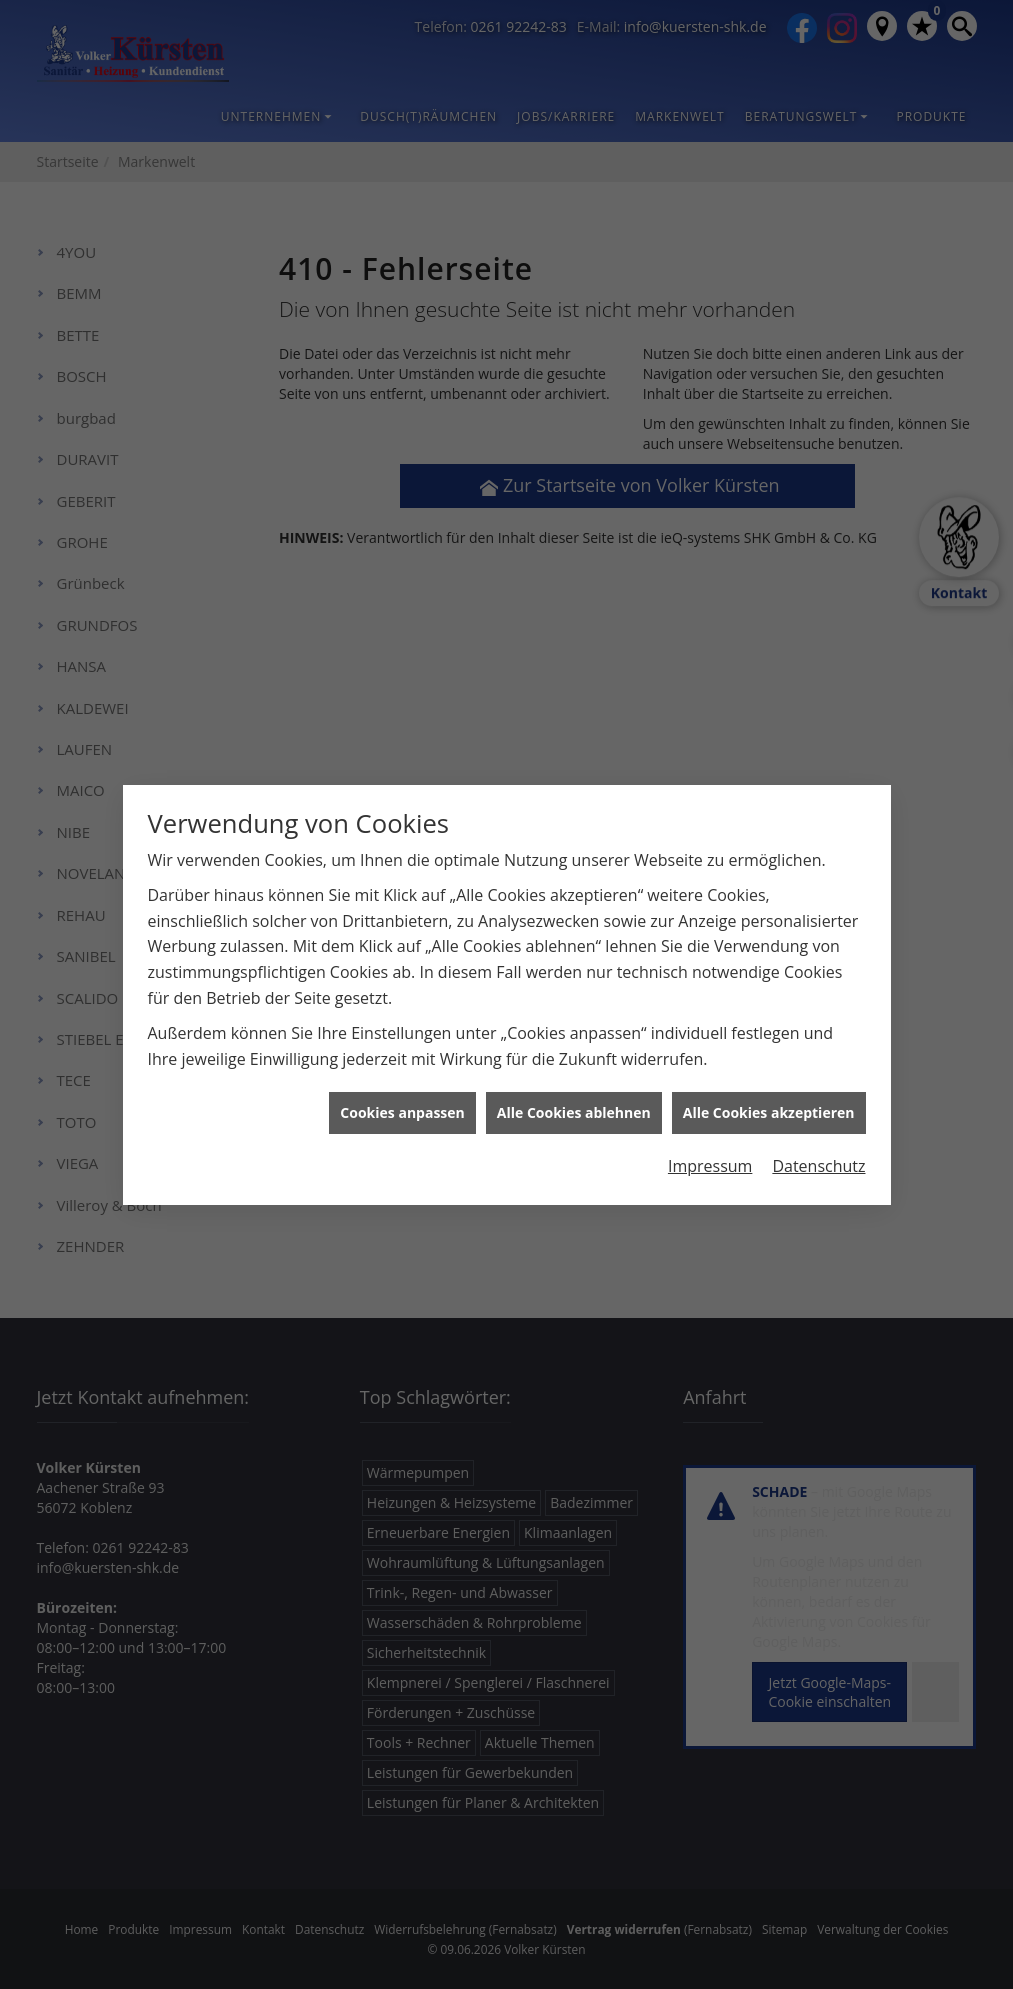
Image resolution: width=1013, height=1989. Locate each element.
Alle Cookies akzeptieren (769, 1077)
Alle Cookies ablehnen (574, 1077)
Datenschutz (818, 1131)
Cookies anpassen (402, 1077)
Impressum (710, 1131)
